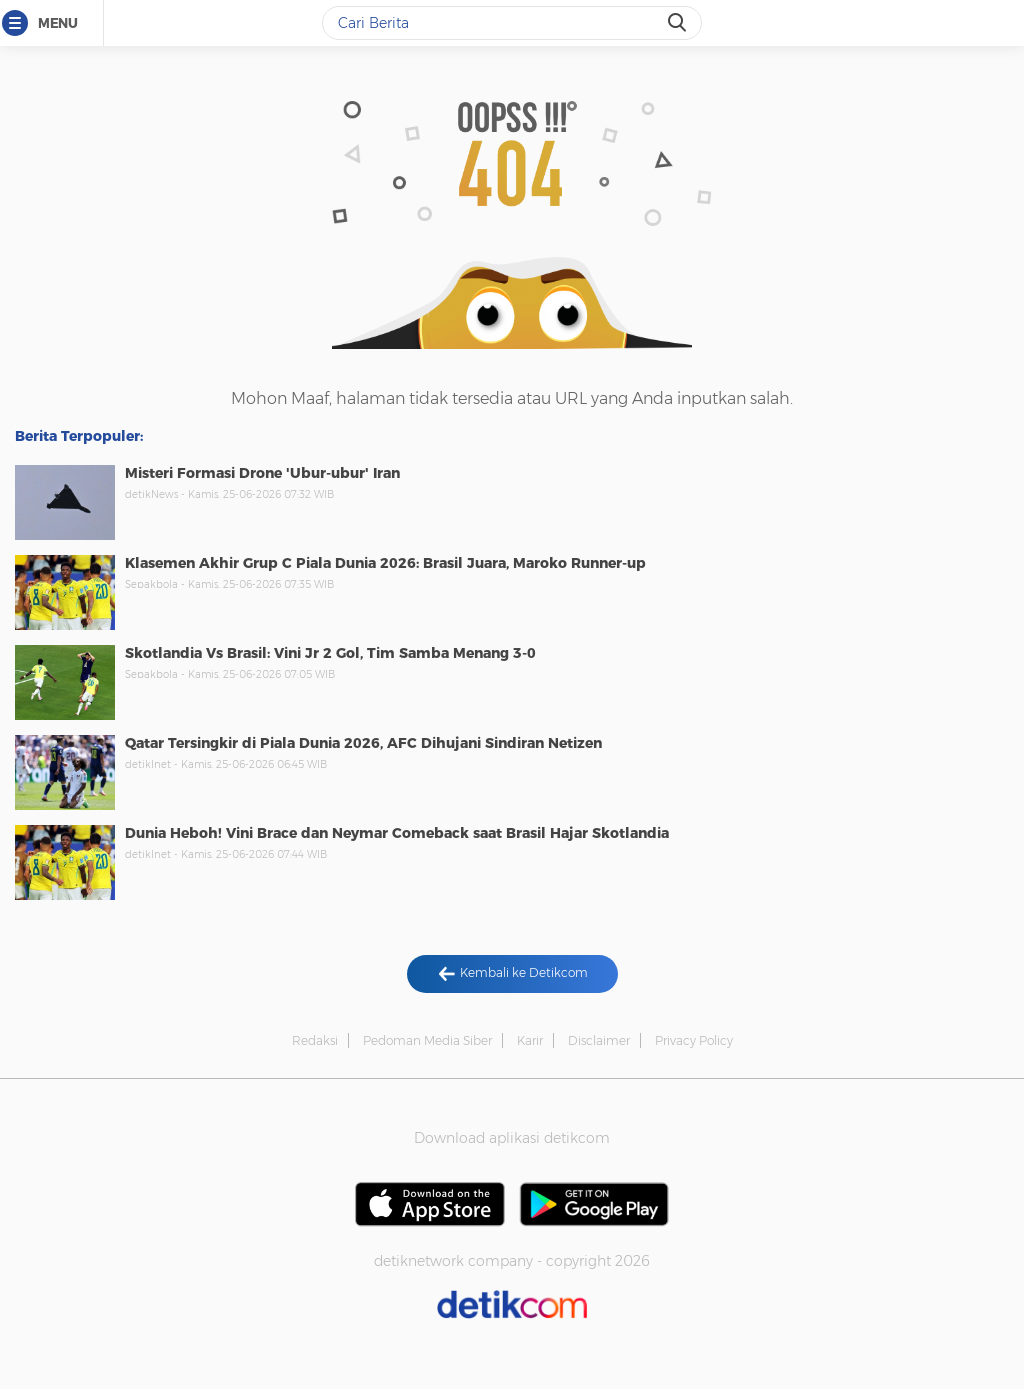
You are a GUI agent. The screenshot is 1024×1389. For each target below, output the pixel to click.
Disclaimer (599, 1040)
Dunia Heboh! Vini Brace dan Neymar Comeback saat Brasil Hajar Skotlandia (397, 833)
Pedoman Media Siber (427, 1040)
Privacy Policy (694, 1040)
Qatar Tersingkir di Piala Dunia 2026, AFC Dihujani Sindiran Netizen (363, 743)
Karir (530, 1040)
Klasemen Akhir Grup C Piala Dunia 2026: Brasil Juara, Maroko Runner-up (385, 563)
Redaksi (315, 1040)
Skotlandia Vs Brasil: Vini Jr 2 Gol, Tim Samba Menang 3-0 (330, 653)
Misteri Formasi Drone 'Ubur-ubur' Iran (262, 473)
